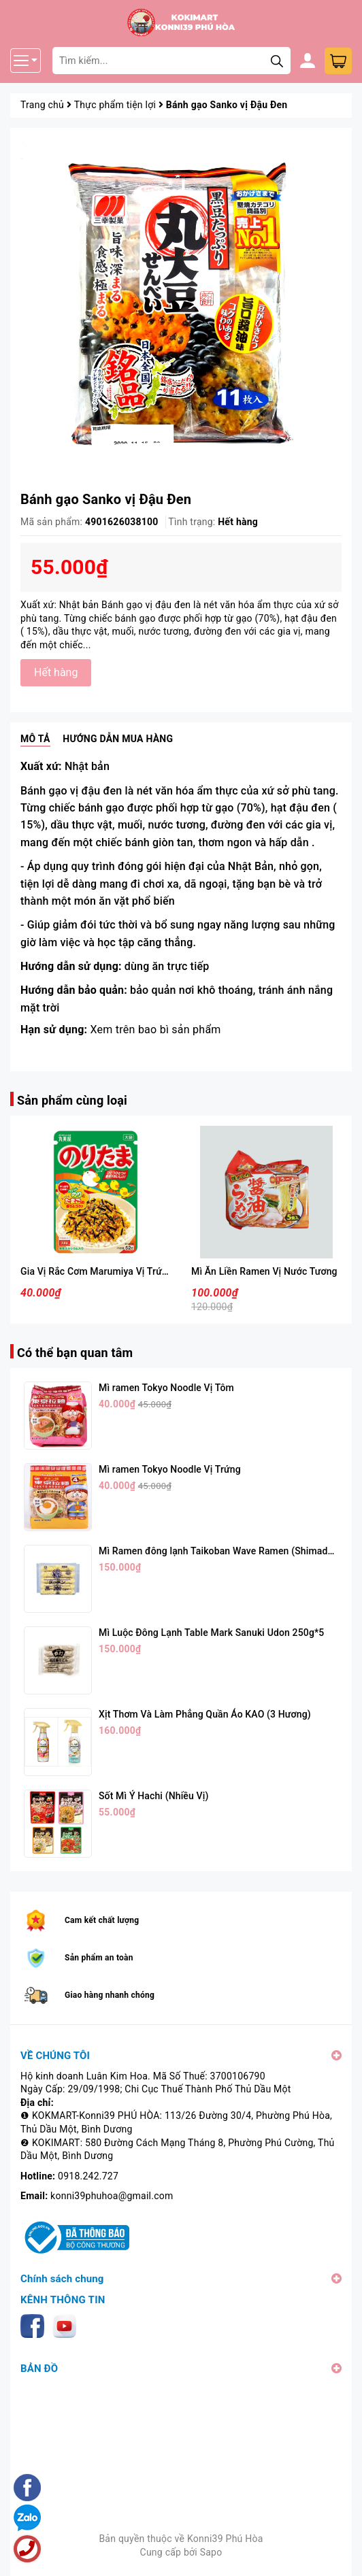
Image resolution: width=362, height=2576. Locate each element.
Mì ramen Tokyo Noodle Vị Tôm (166, 1387)
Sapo (211, 2552)
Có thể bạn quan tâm (75, 1352)
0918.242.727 (88, 2176)
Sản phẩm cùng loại (72, 1100)
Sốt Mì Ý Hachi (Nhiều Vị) (153, 1795)
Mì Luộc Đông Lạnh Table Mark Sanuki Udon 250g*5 (211, 1632)
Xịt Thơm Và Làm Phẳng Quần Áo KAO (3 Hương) (205, 1714)
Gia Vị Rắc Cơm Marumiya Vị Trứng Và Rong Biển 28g (136, 1271)
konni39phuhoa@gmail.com (111, 2195)
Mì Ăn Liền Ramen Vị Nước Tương (264, 1271)
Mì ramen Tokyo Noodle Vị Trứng (170, 1469)
